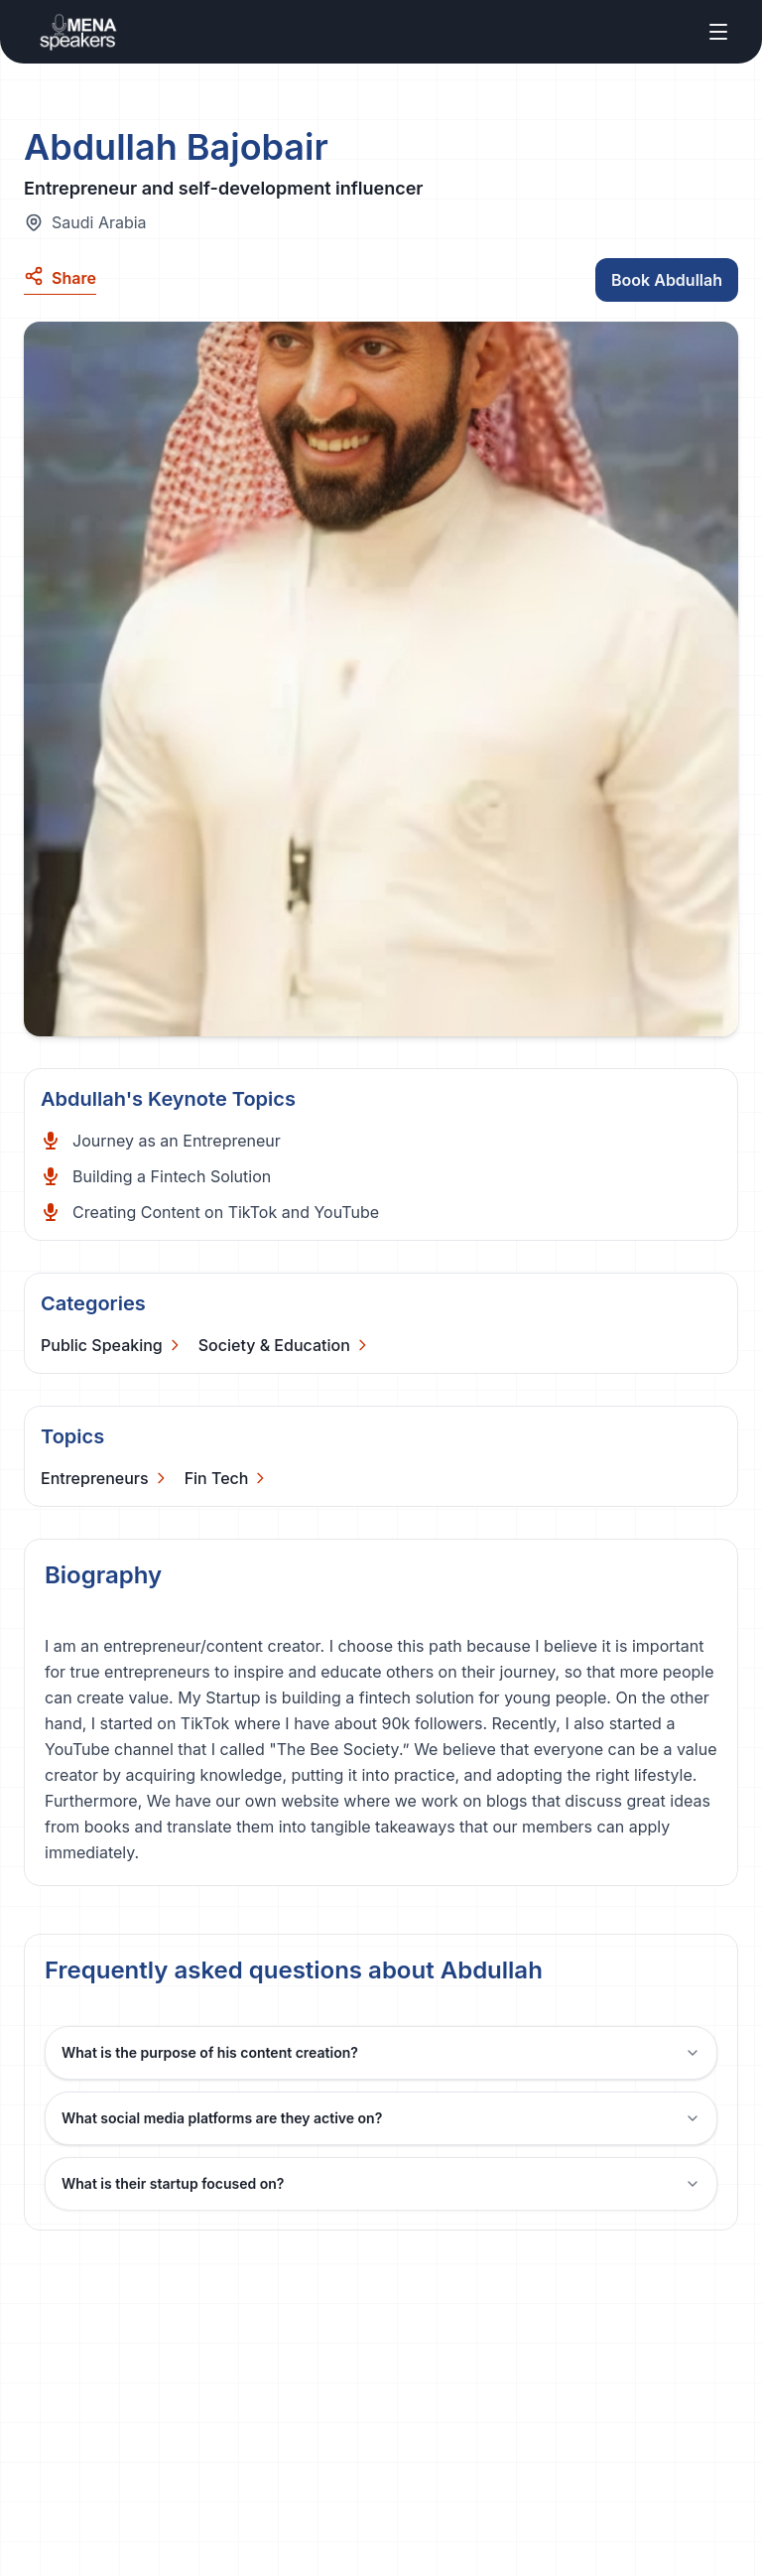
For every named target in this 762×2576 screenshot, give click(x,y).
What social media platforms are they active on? (381, 2117)
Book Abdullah (666, 280)
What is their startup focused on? (381, 2183)
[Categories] (112, 1345)
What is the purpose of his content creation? (381, 2052)
